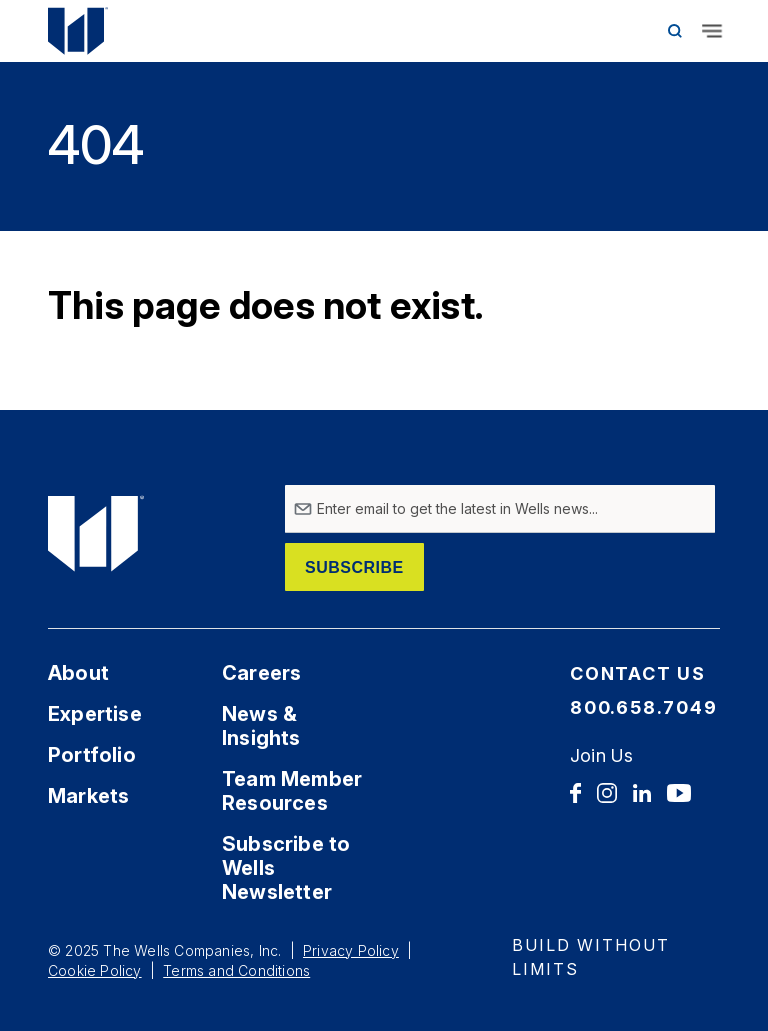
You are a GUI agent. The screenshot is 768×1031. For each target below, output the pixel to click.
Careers (261, 673)
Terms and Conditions (236, 970)
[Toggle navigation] (712, 31)
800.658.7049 (644, 707)
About (78, 673)
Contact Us (638, 673)
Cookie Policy (95, 970)
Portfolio (92, 755)
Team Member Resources (292, 791)
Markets (88, 796)
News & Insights (261, 726)
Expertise (95, 714)
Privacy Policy (351, 950)
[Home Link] (98, 31)
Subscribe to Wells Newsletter (286, 868)
